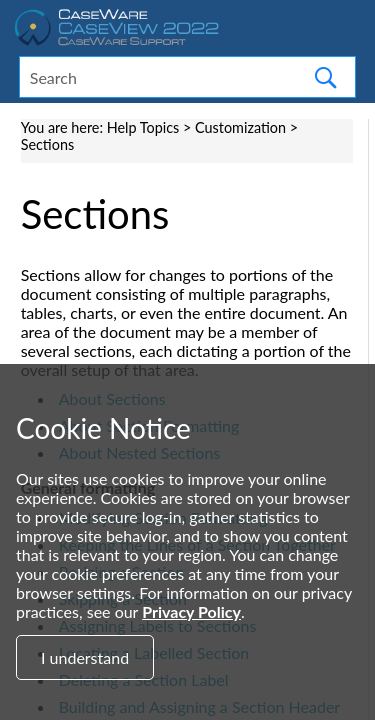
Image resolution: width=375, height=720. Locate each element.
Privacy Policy (191, 611)
